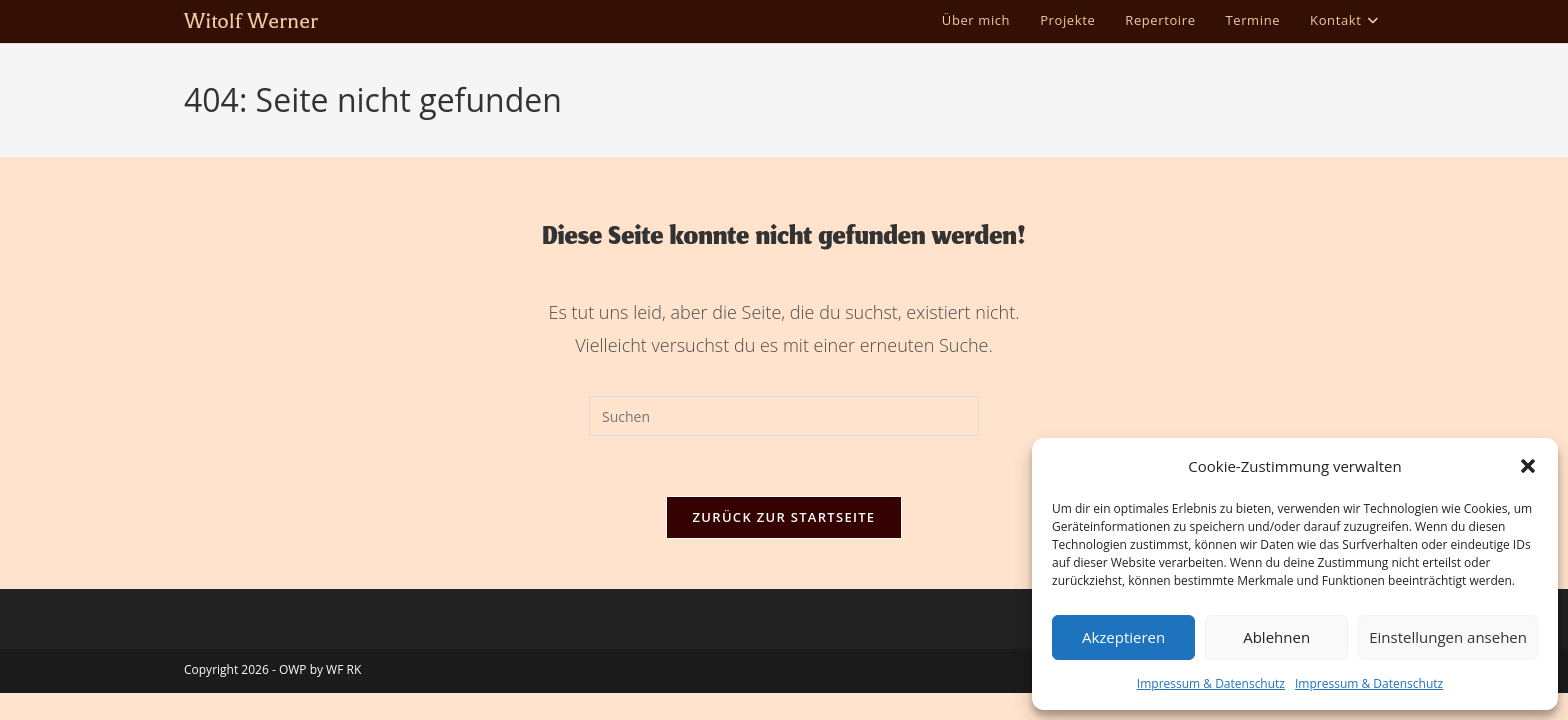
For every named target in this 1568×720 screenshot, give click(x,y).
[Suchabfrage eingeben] (784, 416)
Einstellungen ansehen (1448, 637)
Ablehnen (1276, 637)
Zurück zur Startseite (784, 517)
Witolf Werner (251, 21)
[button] (1528, 466)
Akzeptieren (1123, 637)
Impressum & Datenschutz (1211, 683)
